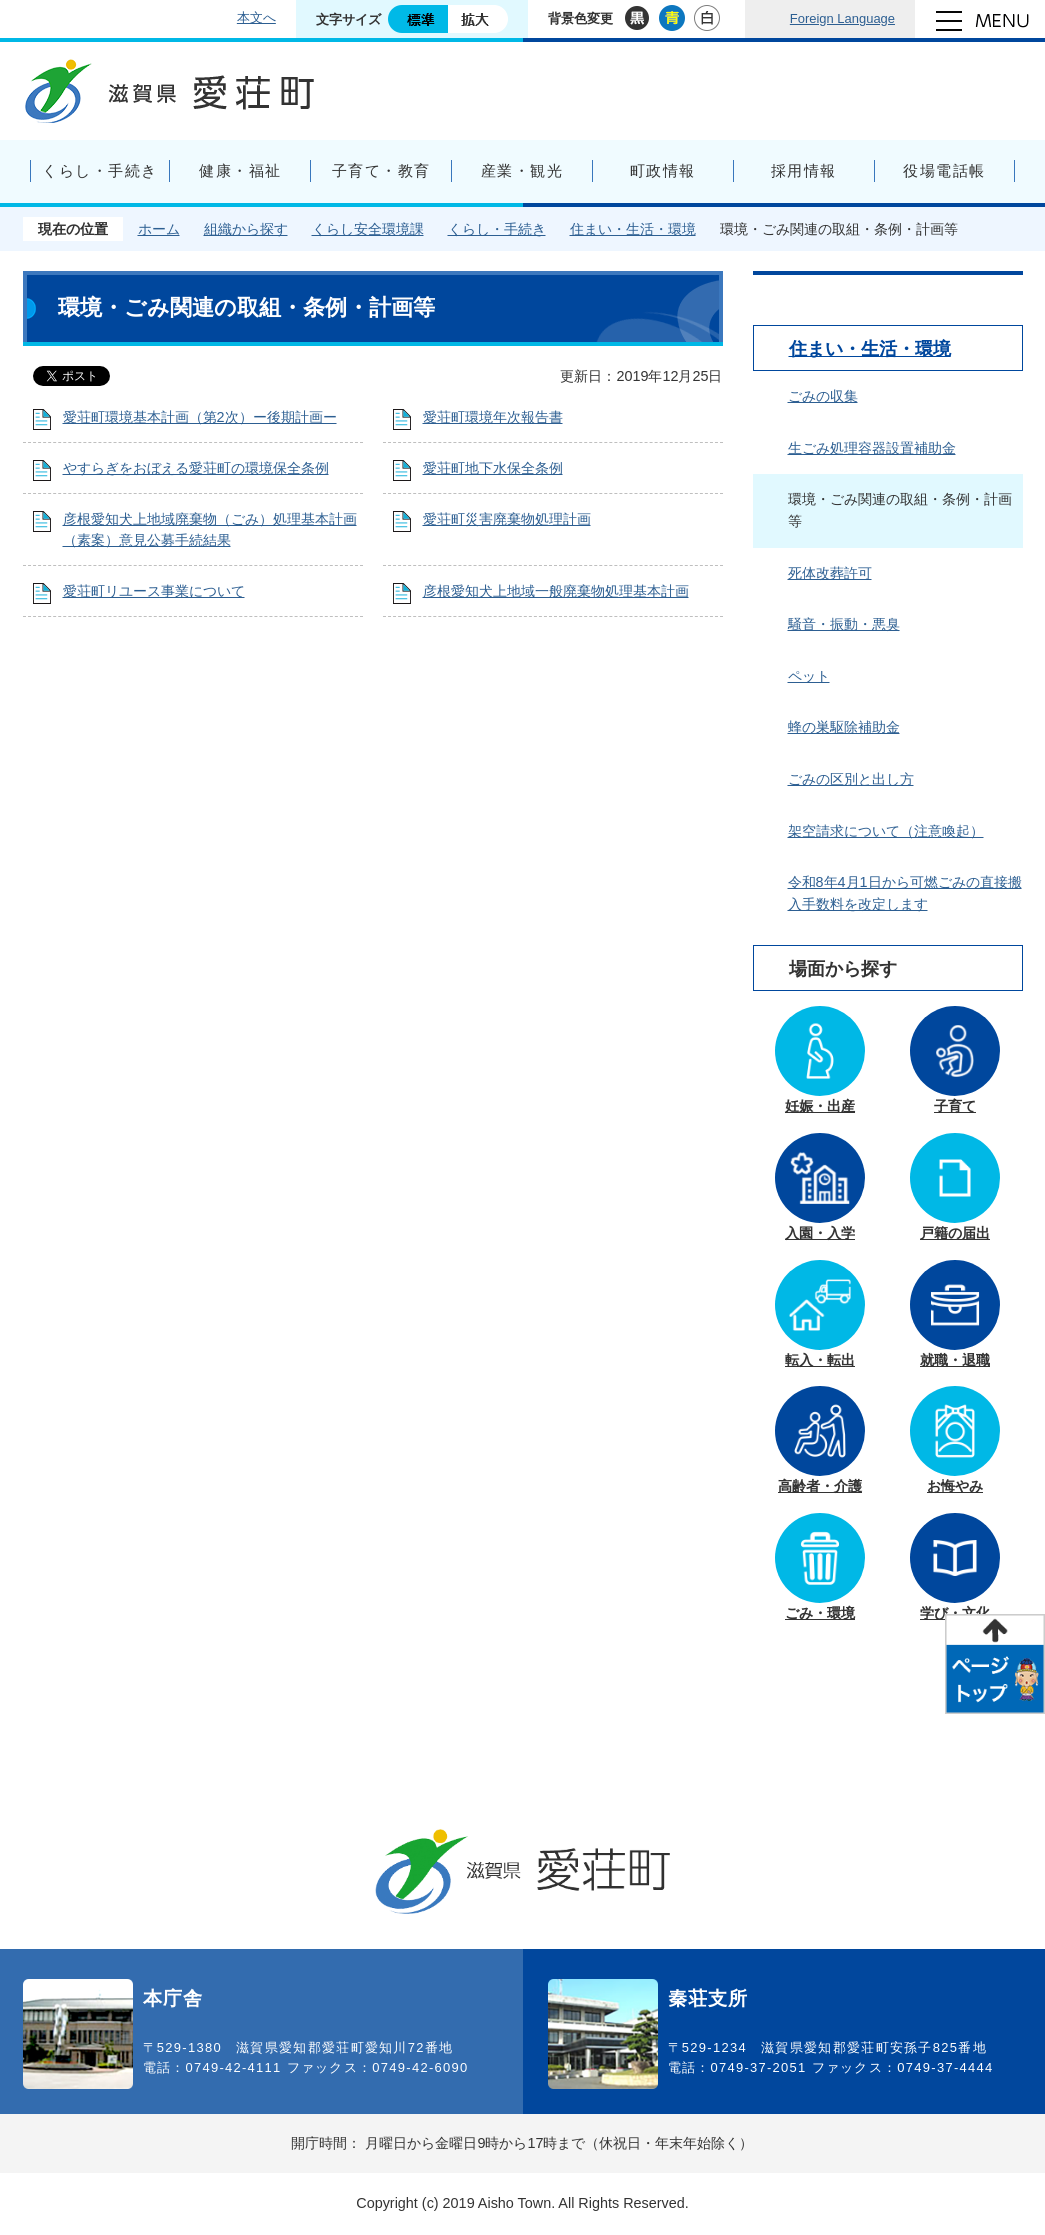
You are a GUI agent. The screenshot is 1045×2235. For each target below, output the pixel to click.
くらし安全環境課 (368, 229)
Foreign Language (842, 18)
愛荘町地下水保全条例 (493, 468)
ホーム (159, 229)
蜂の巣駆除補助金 (844, 727)
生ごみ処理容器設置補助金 (872, 448)
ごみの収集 (823, 396)
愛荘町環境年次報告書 (493, 417)
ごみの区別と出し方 (851, 779)
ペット (809, 676)
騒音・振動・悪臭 (844, 624)
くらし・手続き (497, 229)
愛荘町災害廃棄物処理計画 (507, 519)
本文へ (256, 17)
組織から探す (246, 229)
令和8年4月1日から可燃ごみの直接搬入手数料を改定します (905, 893)
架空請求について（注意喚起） (886, 831)
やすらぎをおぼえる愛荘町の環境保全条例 (196, 468)
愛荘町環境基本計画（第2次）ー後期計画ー (200, 417)
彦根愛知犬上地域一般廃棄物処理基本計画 (556, 591)
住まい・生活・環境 (633, 229)
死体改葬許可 (830, 573)
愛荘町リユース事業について (154, 591)
